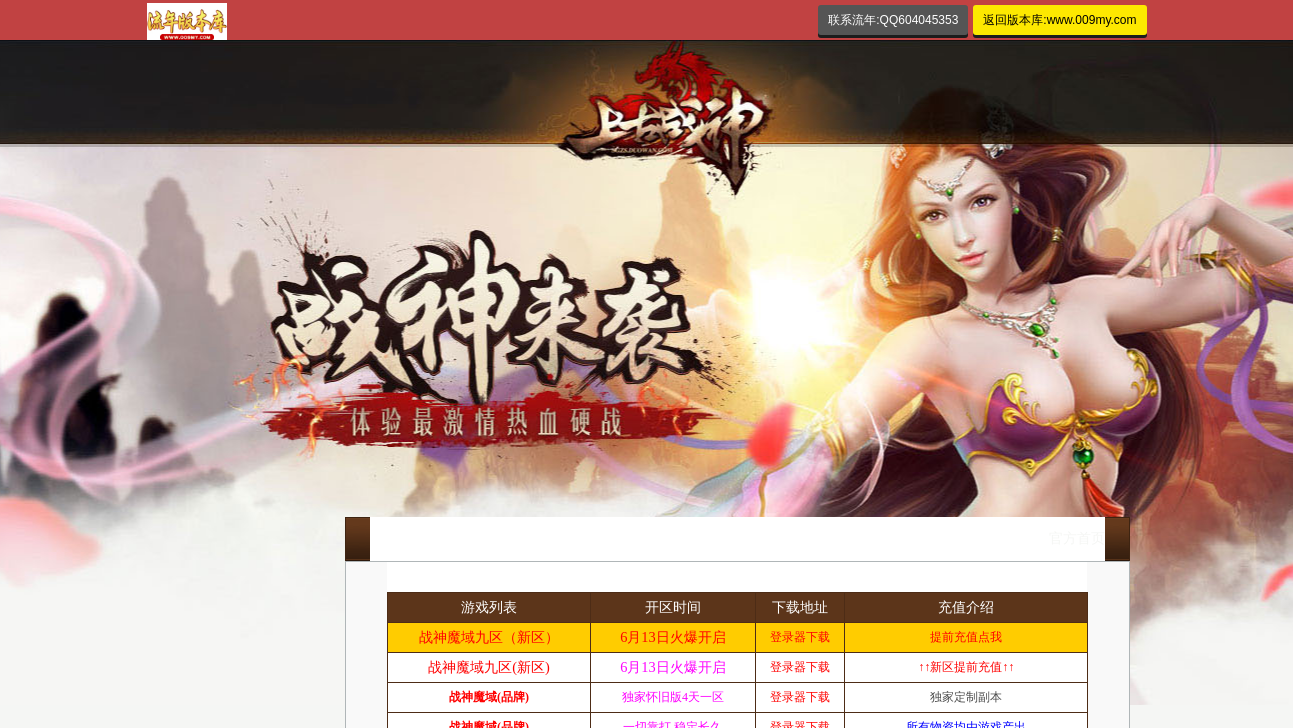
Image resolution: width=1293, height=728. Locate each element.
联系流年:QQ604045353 (893, 20)
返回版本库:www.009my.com (1059, 20)
